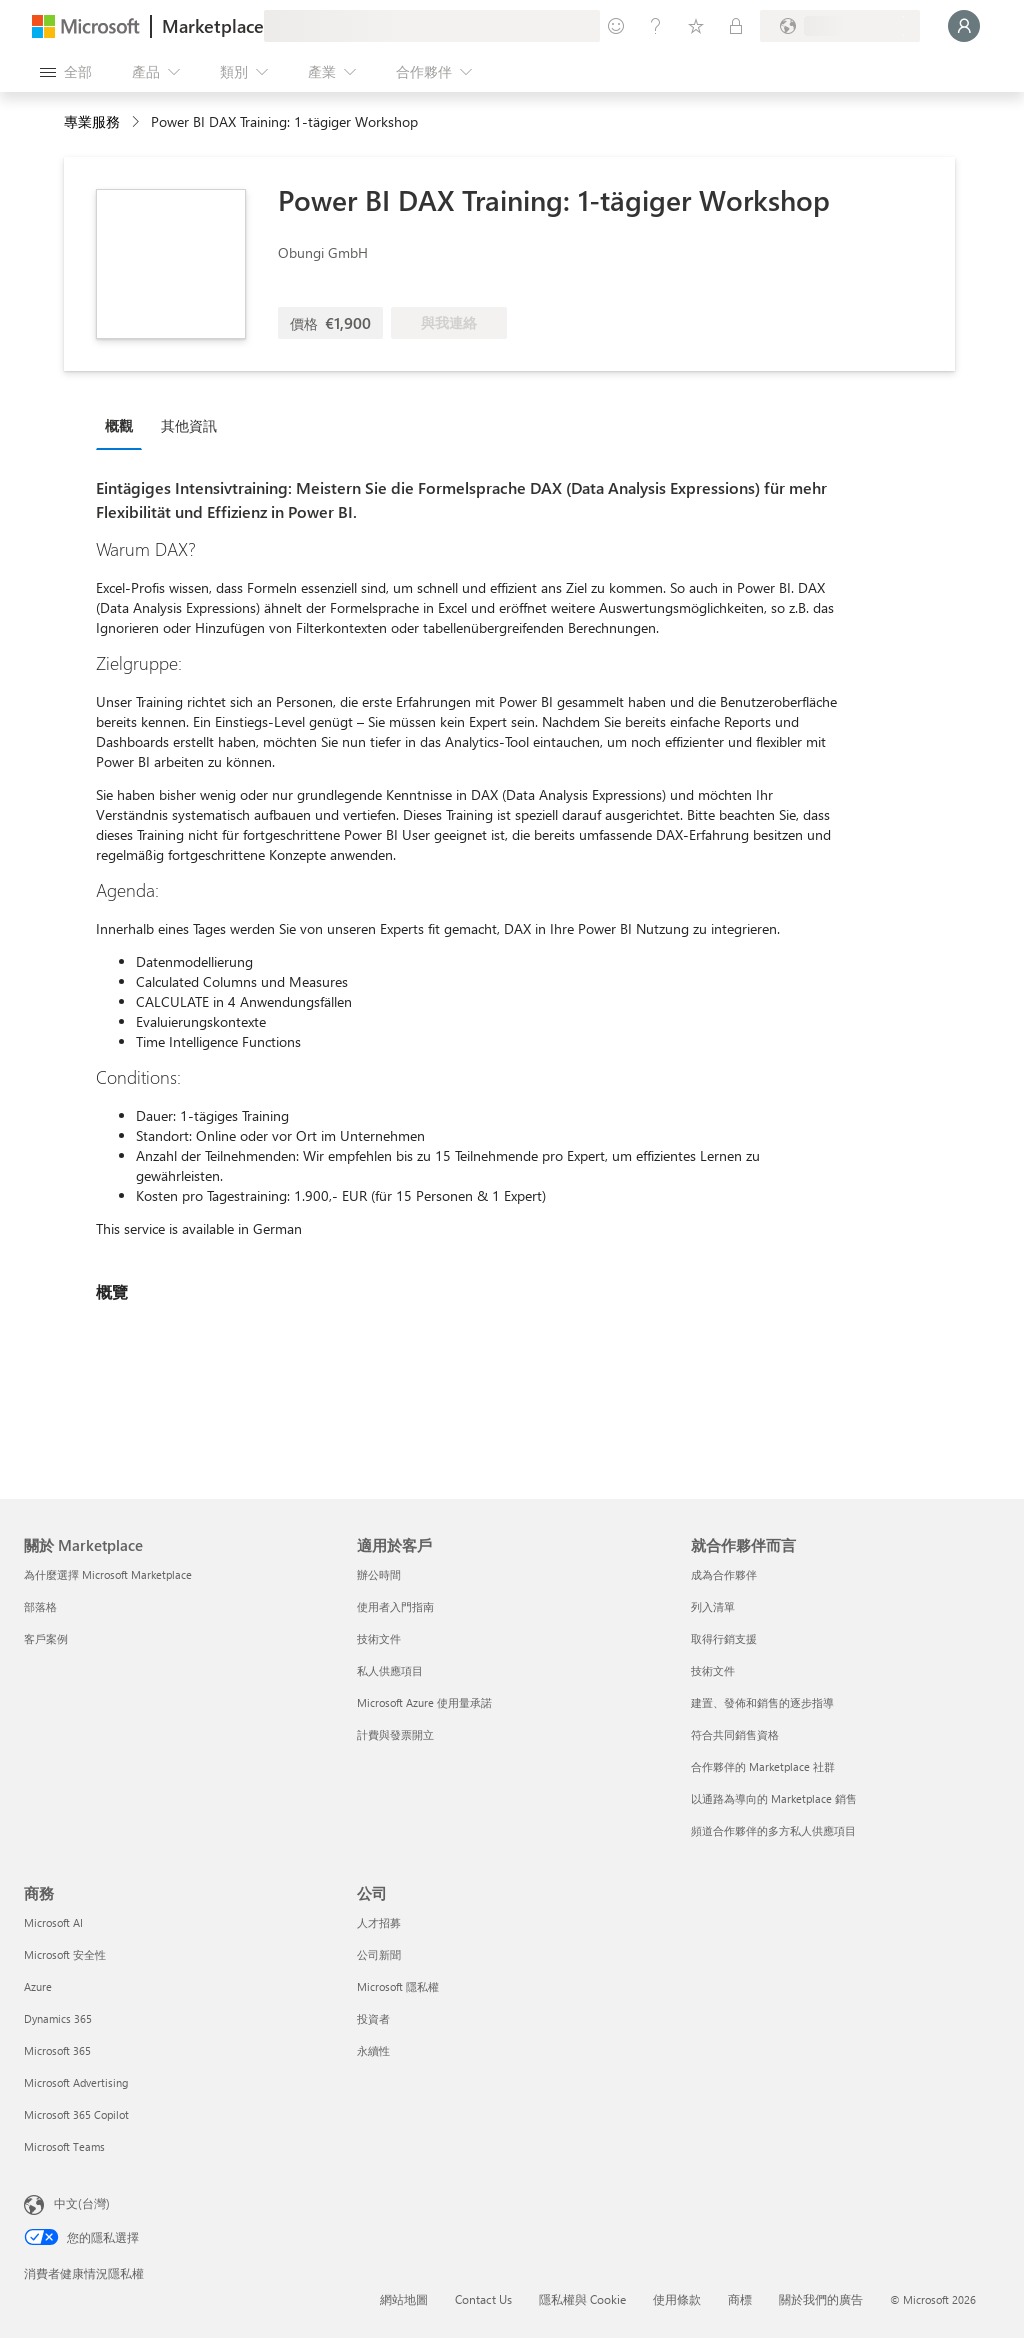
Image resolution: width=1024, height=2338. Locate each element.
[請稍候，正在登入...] (964, 26)
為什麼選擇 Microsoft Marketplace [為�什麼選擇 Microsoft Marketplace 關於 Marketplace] (108, 1574)
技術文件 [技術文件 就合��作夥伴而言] (713, 1670)
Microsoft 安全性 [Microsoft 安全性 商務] (65, 1954)
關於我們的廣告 (821, 2299)
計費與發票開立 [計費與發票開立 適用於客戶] (395, 1734)
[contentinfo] (137, 122)
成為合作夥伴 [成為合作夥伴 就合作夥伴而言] (724, 1574)
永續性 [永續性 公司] (373, 2050)
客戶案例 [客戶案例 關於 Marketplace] (46, 1638)
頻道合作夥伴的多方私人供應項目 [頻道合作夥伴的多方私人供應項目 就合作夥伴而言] (773, 1830)
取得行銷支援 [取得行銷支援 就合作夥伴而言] (724, 1638)
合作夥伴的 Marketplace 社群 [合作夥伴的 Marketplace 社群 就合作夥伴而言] (763, 1766)
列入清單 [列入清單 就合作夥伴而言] (713, 1606)
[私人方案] (736, 26)
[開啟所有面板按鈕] (66, 72)
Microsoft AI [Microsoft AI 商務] (53, 1922)
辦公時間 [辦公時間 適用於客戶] (379, 1574)
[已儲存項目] (696, 26)
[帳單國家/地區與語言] (840, 26)
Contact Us (483, 2299)
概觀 (119, 425)
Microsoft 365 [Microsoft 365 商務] (57, 2050)
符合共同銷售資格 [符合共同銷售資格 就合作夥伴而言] (735, 1734)
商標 (740, 2299)
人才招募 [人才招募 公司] (379, 1922)
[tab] (124, 425)
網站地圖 (404, 2299)
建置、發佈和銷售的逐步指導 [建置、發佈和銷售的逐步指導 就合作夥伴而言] (762, 1702)
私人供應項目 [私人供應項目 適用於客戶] (390, 1670)
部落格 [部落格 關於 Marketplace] (40, 1606)
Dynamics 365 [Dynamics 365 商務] (58, 2018)
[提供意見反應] (616, 26)
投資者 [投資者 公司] (373, 2018)
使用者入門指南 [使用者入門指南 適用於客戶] (395, 1606)
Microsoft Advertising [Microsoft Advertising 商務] (76, 2082)
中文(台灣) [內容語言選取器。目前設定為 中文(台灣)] (82, 2203)
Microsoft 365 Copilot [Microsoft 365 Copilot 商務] (76, 2114)
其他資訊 (189, 425)
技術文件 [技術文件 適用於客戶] (379, 1638)
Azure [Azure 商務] (38, 1986)
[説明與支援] (656, 26)
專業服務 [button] (92, 121)
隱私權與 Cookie (582, 2299)
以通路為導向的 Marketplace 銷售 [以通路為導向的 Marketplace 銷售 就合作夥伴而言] (774, 1798)
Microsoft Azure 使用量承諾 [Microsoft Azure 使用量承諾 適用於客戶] (424, 1702)
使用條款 (677, 2299)
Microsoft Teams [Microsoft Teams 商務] (64, 2146)
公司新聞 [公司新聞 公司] (379, 1954)
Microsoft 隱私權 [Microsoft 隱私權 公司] (398, 1986)
